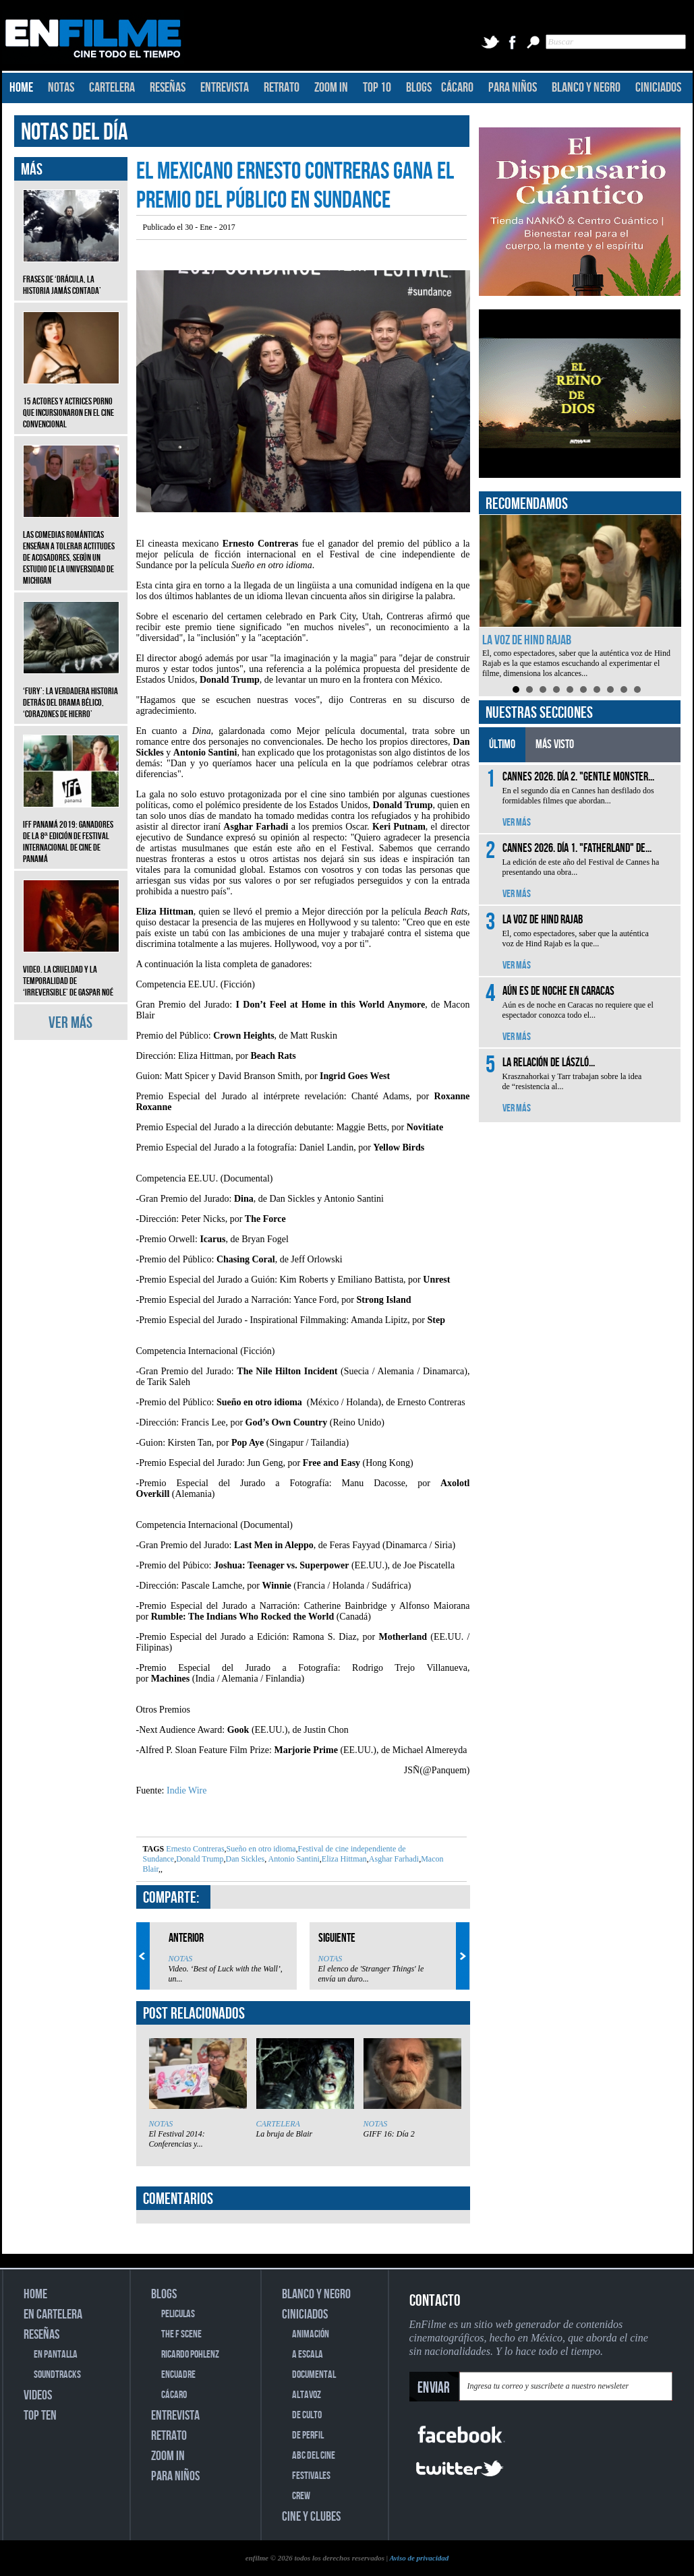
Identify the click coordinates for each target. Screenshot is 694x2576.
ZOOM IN (331, 88)
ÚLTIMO (502, 744)
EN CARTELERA (53, 2314)
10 (637, 689)
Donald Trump (199, 1859)
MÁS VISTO (555, 744)
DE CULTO (307, 2415)
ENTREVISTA (224, 88)
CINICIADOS (658, 88)
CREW (301, 2496)
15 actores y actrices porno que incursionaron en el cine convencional (71, 402)
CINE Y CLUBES (311, 2517)
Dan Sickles (245, 1859)
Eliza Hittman (344, 1859)
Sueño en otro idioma (261, 1848)
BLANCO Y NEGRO (586, 88)
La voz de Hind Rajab (526, 640)
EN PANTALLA (56, 2354)
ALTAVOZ (306, 2395)
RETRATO (281, 88)
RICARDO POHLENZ (190, 2354)
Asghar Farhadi (394, 1859)
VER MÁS (70, 1023)
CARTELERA (112, 88)
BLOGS (419, 88)
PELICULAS (178, 2314)
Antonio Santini (293, 1859)
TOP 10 (377, 88)
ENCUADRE (178, 2374)
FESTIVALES (311, 2476)
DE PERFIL (308, 2435)
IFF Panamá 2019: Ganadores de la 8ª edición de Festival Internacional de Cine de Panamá (71, 832)
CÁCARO (457, 88)
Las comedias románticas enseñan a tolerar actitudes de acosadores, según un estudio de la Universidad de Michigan (71, 547)
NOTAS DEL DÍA (74, 132)
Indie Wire (186, 1790)
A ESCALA (307, 2354)
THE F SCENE (181, 2334)
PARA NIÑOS (512, 88)
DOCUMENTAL (314, 2374)
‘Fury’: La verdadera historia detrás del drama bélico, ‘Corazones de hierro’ (71, 692)
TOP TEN (40, 2416)
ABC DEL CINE (313, 2455)
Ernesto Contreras (195, 1848)
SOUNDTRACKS (57, 2374)
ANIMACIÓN (310, 2334)
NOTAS (61, 88)
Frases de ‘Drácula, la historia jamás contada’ (71, 275)
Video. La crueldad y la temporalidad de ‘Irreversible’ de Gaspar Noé (71, 971)
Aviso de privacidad (419, 2558)
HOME (21, 88)
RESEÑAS (167, 88)
